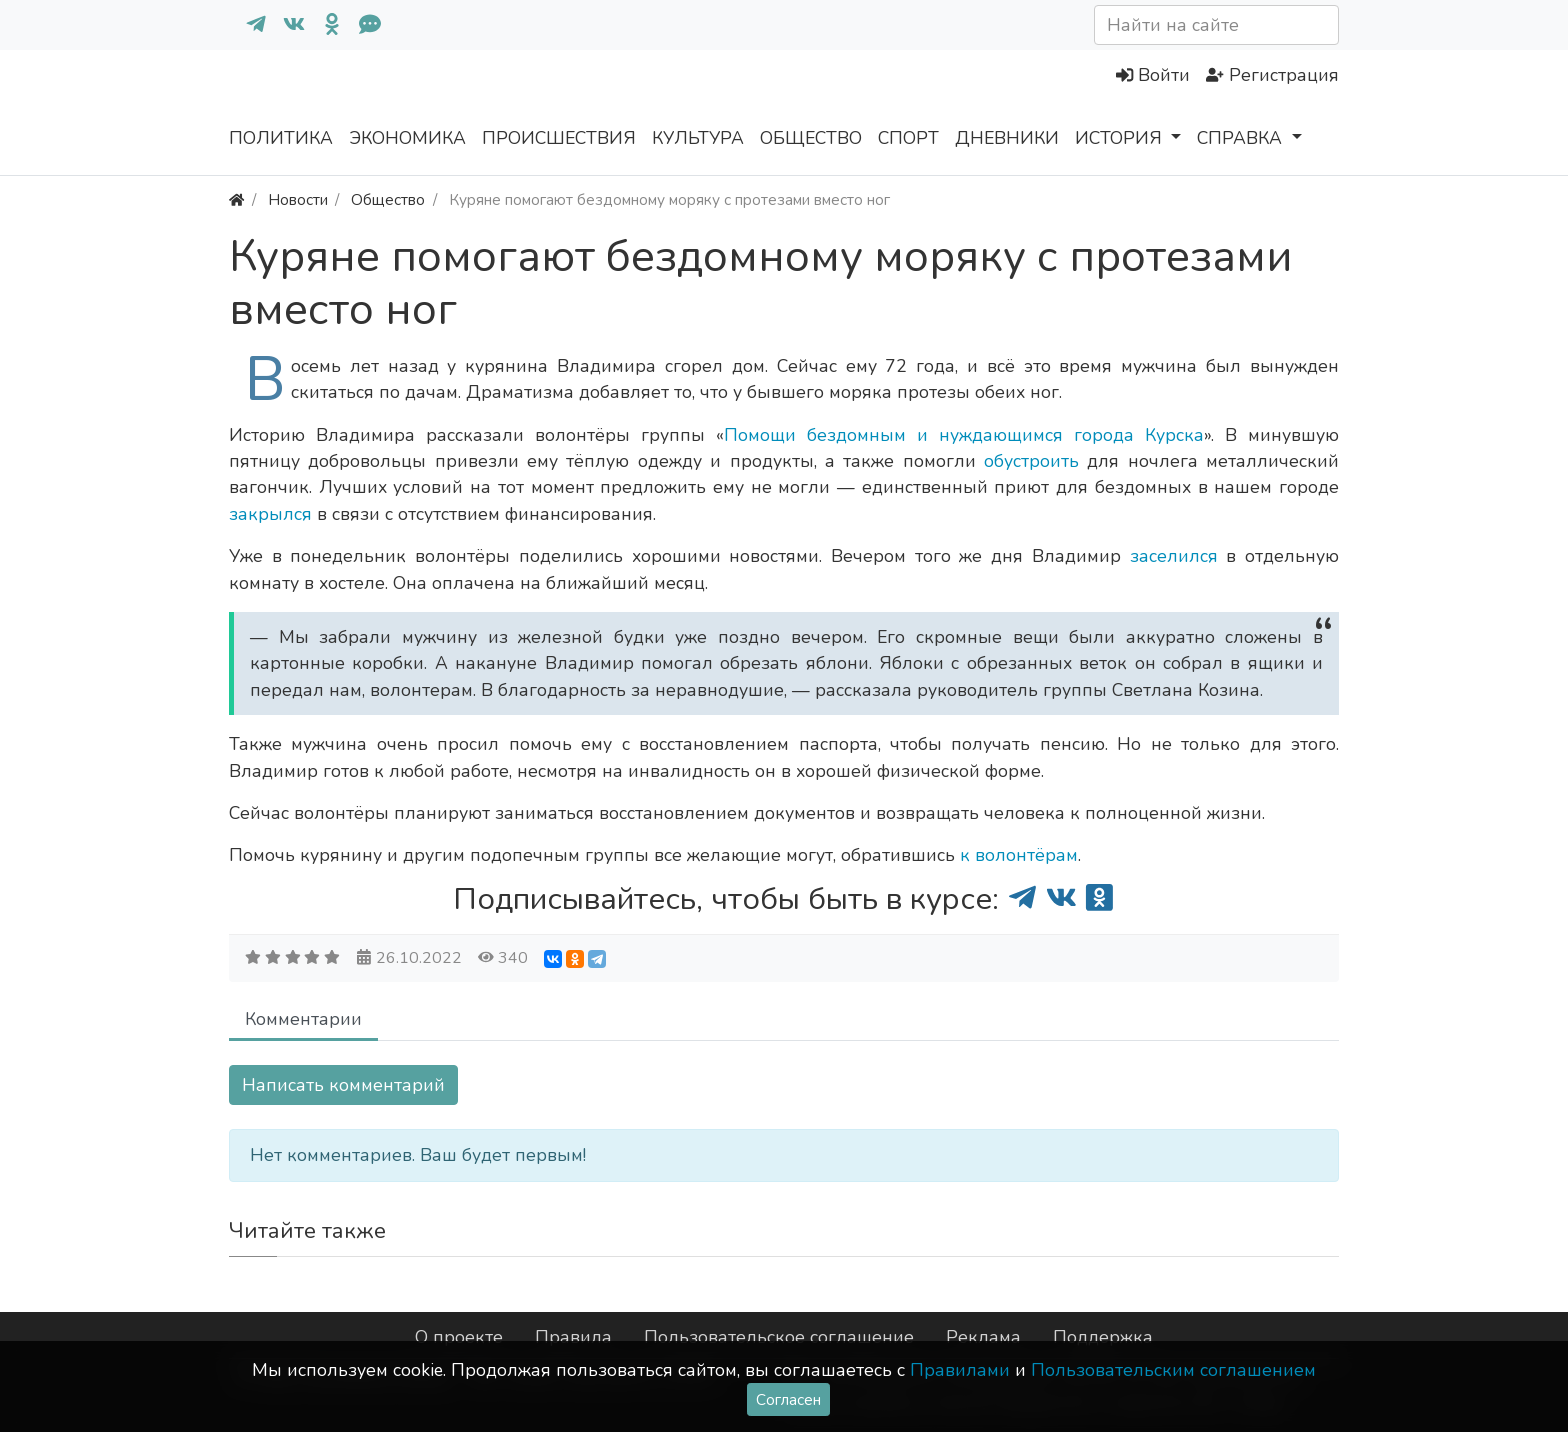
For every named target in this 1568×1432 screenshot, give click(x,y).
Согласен (788, 1399)
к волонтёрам (1019, 855)
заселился (1178, 556)
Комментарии (303, 1019)
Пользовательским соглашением (1173, 1370)
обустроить (1035, 461)
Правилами (960, 1370)
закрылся (273, 514)
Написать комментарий (343, 1085)
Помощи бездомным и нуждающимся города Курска (964, 435)
